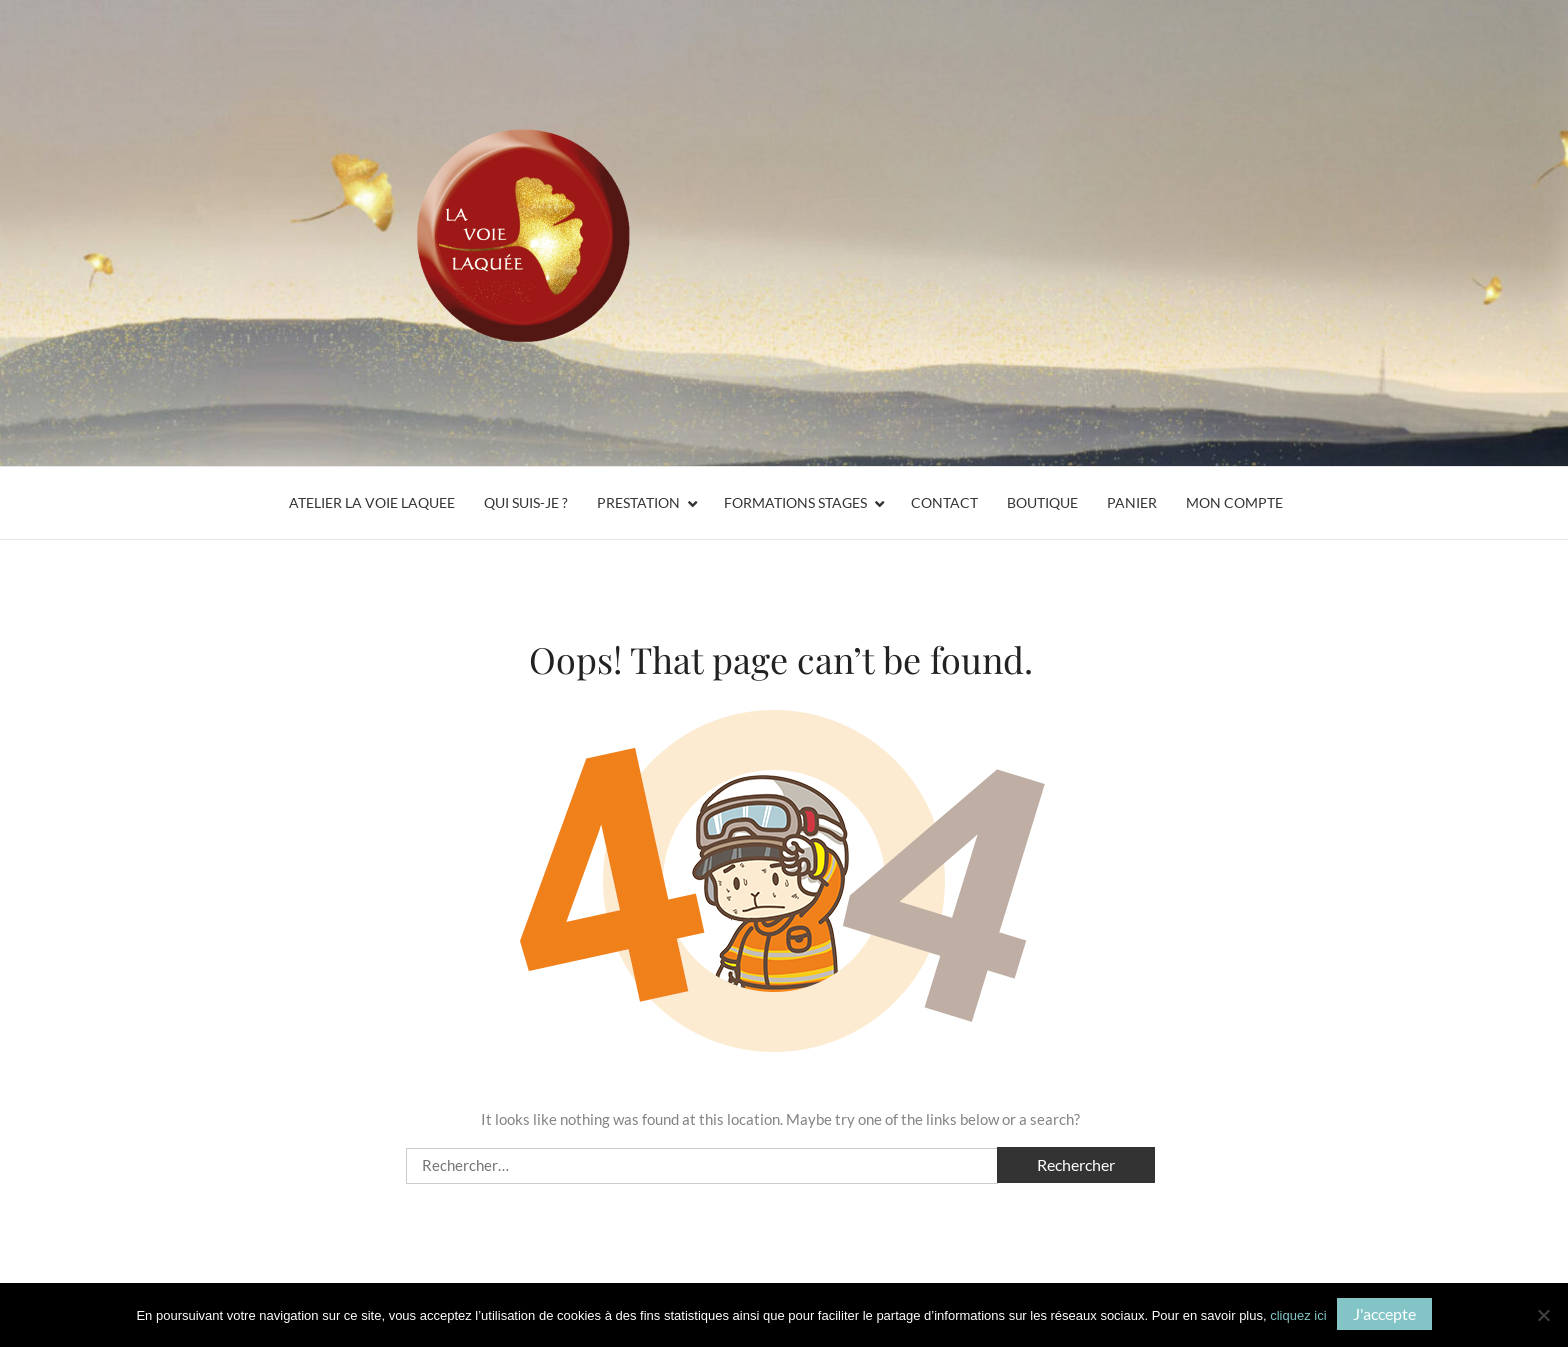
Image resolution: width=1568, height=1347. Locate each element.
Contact (944, 502)
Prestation (638, 502)
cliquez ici (1298, 1315)
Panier (1132, 502)
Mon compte (1234, 502)
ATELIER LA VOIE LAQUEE (372, 502)
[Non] (1543, 1315)
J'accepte (1384, 1313)
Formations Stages (795, 502)
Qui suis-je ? (526, 502)
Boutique (1042, 502)
